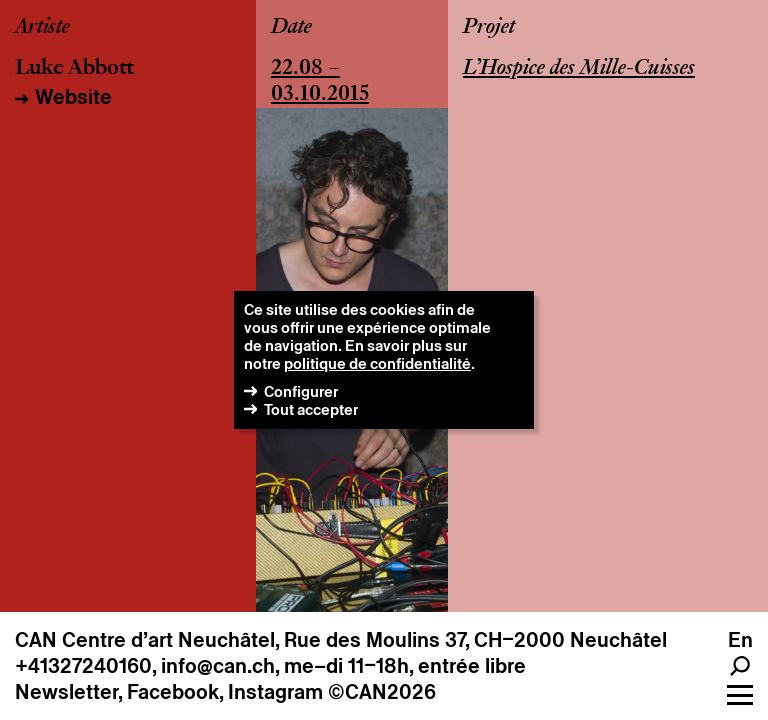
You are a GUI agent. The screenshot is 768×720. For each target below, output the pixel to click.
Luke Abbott (74, 69)
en (740, 640)
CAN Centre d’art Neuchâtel (145, 640)
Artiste (42, 28)
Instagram (275, 692)
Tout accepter (311, 409)
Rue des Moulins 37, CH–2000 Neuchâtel (475, 640)
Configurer (301, 391)
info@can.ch (218, 666)
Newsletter (66, 692)
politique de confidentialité (377, 363)
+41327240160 (83, 666)
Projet (489, 28)
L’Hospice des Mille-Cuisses (579, 69)
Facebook (173, 692)
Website (73, 97)
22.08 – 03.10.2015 (320, 82)
